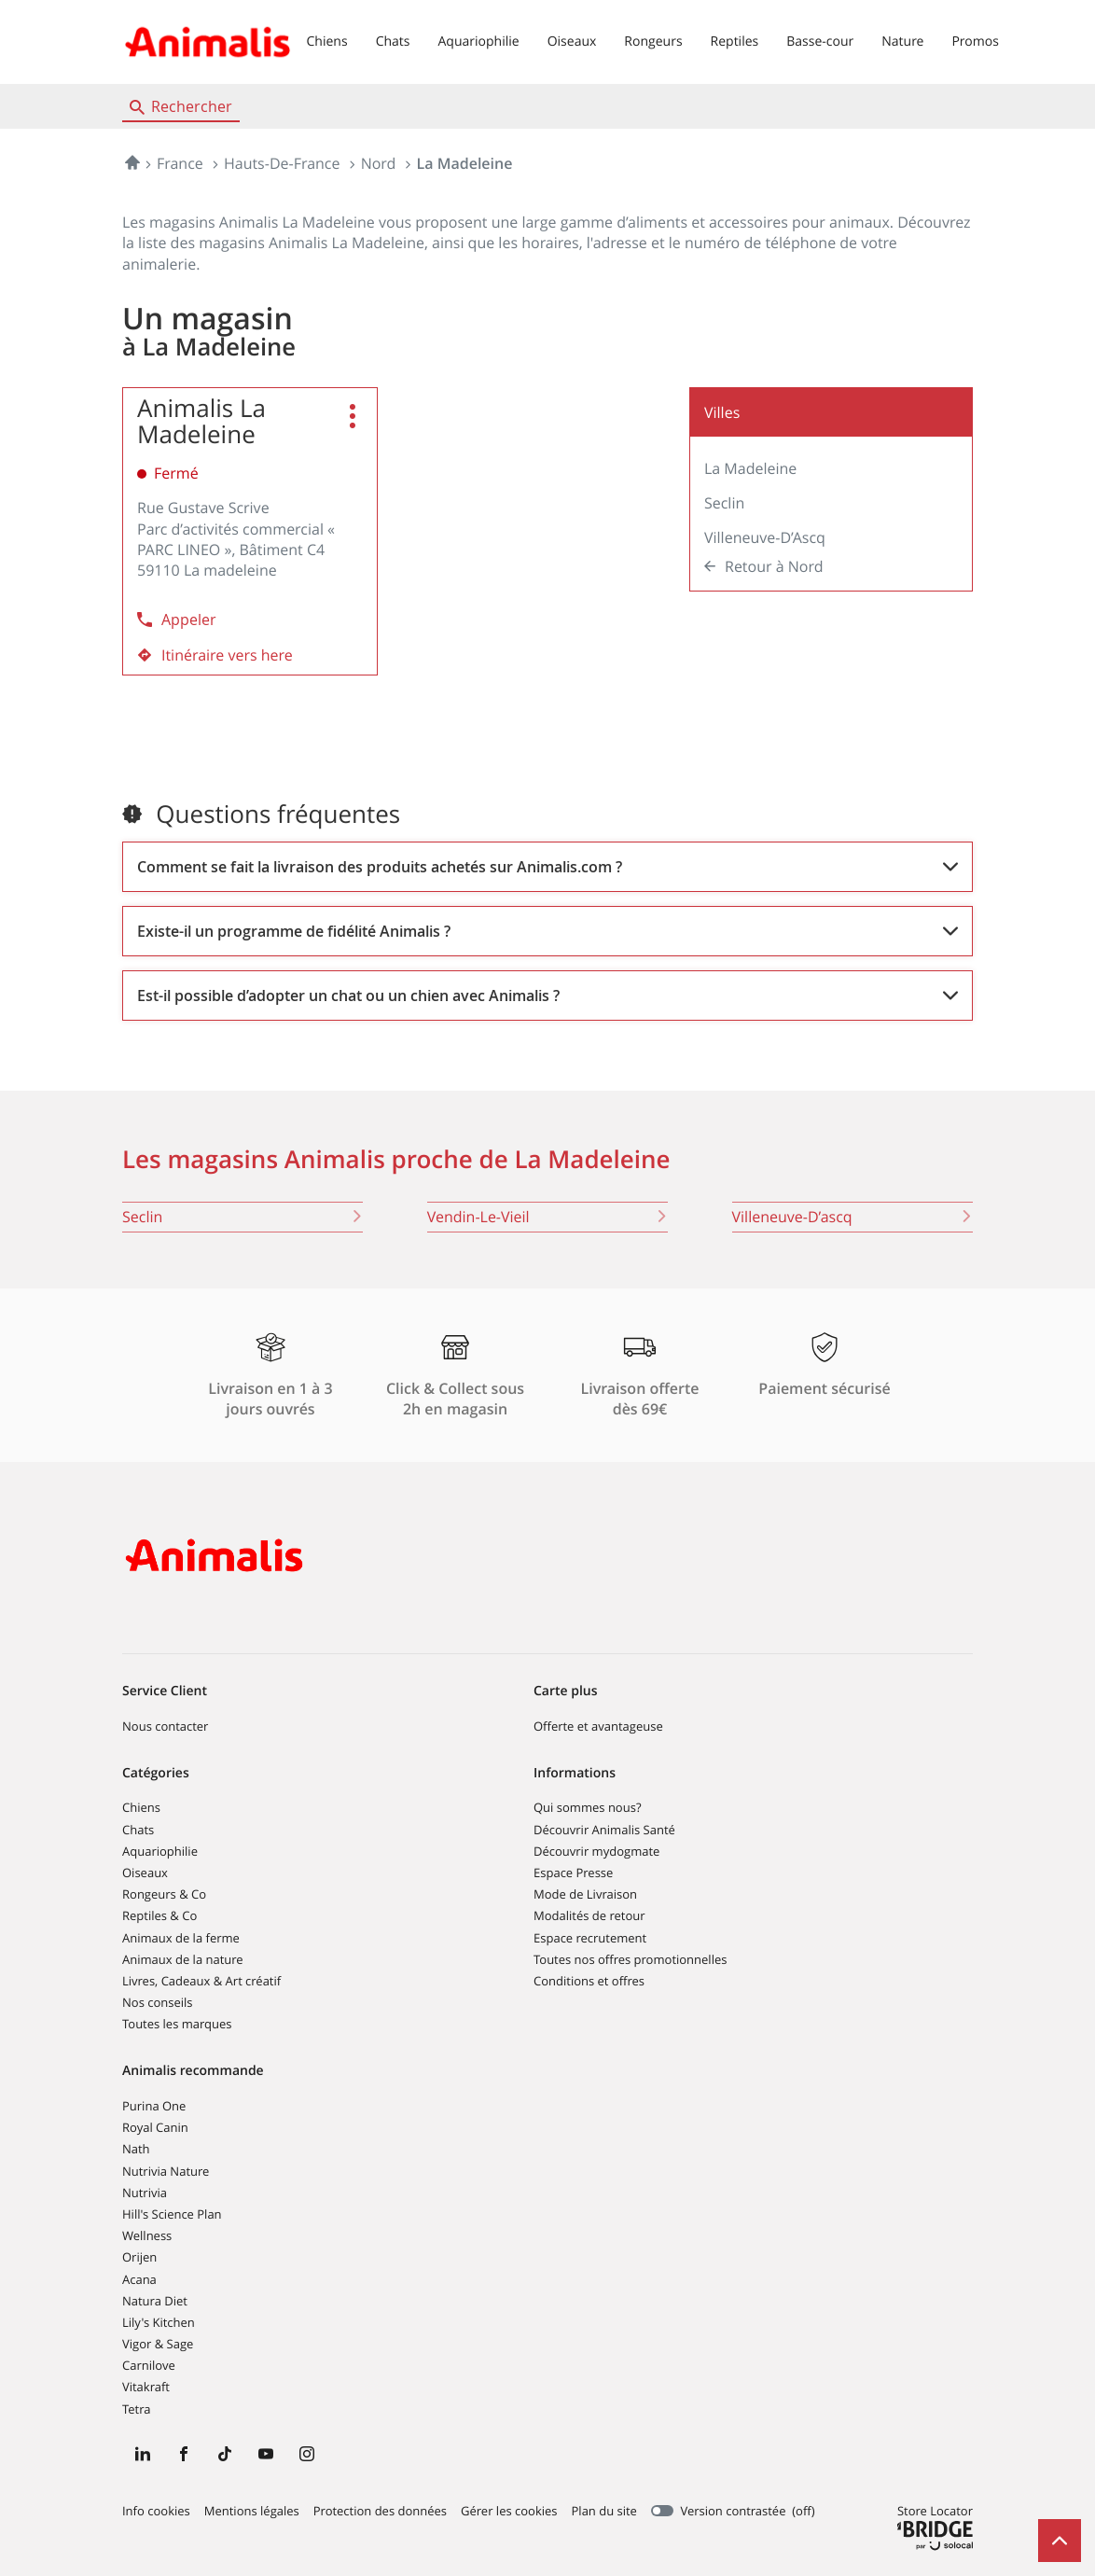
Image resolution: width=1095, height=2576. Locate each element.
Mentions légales (251, 2511)
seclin (242, 1216)
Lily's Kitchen (158, 2322)
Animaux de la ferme (181, 1938)
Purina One (154, 2106)
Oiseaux (572, 41)
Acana (139, 2279)
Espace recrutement (590, 1938)
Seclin (724, 503)
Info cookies (156, 2511)
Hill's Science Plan (172, 2214)
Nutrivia (144, 2192)
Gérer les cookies (509, 2510)
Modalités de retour (589, 1915)
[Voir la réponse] (547, 866)
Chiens (327, 41)
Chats (393, 41)
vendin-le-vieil (547, 1216)
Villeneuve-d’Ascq (764, 537)
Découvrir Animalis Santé (604, 1829)
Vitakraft (146, 2386)
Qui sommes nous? (587, 1807)
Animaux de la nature (182, 1959)
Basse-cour (819, 41)
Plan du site (604, 2510)
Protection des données (380, 2511)
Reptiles (735, 41)
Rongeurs (653, 41)
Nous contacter (165, 1726)
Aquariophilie (478, 41)
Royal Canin (155, 2127)
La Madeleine (750, 468)
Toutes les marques (177, 2023)
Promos (974, 41)
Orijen (139, 2257)
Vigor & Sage (157, 2343)
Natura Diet (154, 2301)
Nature (902, 41)
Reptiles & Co (159, 1915)
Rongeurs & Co (164, 1894)
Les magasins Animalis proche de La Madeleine (396, 1159)
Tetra (136, 2409)
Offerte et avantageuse (598, 1726)
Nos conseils (157, 2002)
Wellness (147, 2235)
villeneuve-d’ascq (852, 1216)
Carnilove (148, 2365)
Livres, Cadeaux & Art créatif (201, 1981)
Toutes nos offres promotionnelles (630, 1959)
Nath (136, 2148)
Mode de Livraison (585, 1894)
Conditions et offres (589, 1981)
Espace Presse (573, 1872)
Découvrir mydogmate (596, 1851)
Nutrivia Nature (165, 2171)
